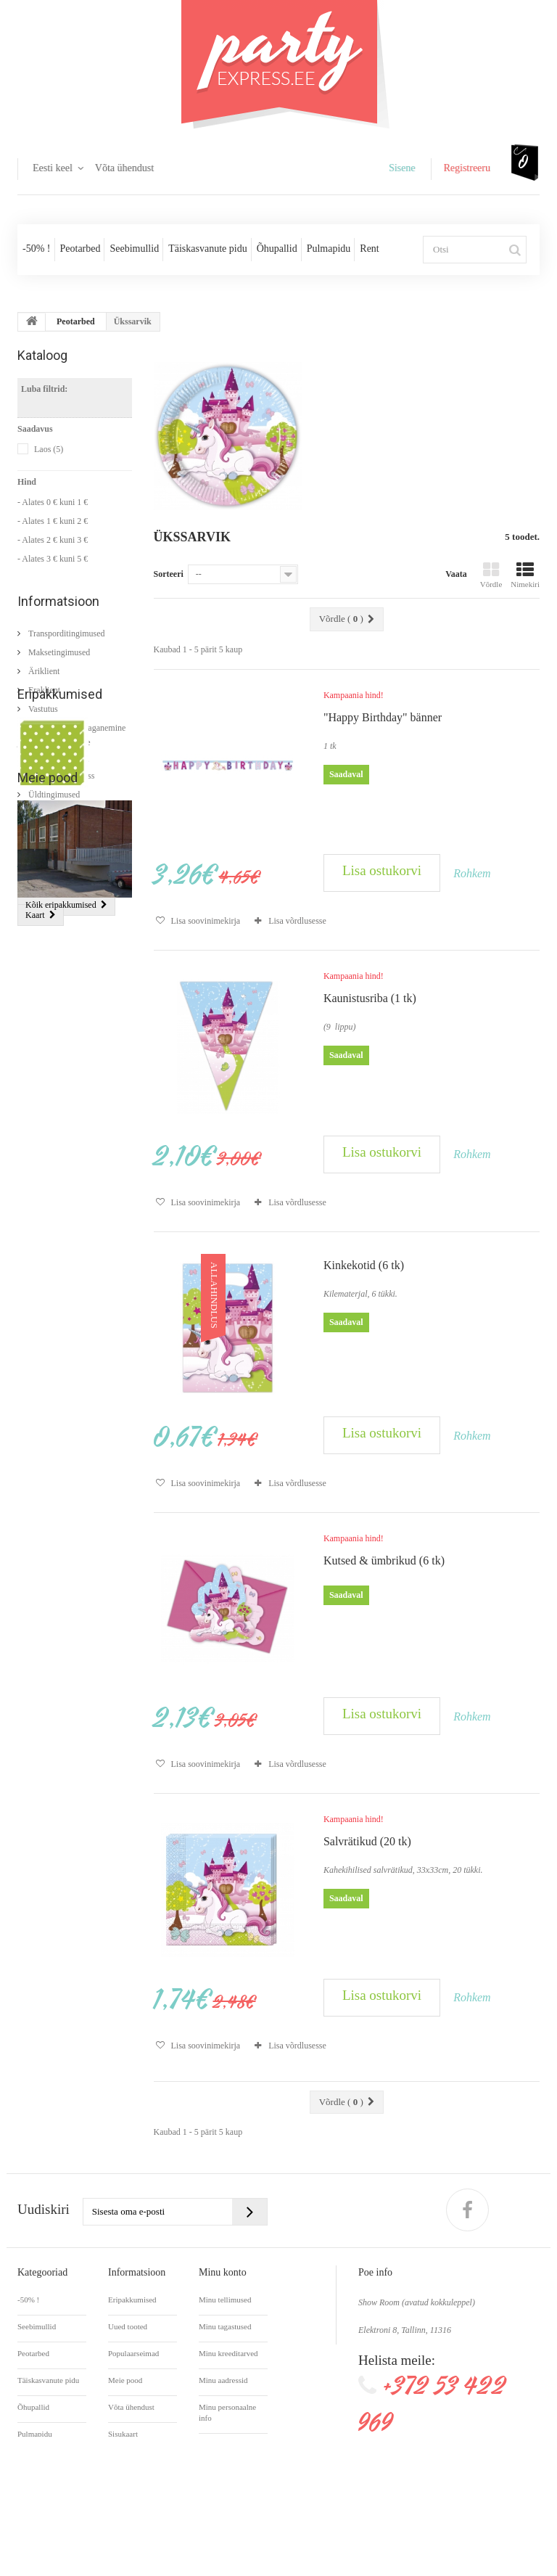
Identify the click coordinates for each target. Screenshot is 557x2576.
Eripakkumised (59, 827)
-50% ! (36, 248)
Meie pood (47, 1078)
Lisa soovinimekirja (205, 921)
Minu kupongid (223, 2444)
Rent (369, 248)
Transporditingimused (65, 628)
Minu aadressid (223, 2380)
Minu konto (223, 2272)
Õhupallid (277, 248)
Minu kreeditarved (228, 2353)
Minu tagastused (225, 2326)
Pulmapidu (329, 248)
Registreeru (466, 168)
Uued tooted (127, 2326)
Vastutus (42, 703)
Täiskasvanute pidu (207, 248)
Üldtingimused (53, 789)
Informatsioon (58, 601)
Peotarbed (80, 248)
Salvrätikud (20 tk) (52, 939)
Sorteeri (168, 574)
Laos (48, 449)
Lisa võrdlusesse (297, 921)
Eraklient (43, 684)
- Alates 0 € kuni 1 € (52, 502)
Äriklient (42, 665)
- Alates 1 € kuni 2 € (52, 521)
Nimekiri (525, 575)
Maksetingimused (58, 646)
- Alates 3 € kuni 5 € (52, 559)
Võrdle (491, 575)
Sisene (402, 168)
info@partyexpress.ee (425, 2455)
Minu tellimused (225, 2299)
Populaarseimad (133, 2353)
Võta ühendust (124, 168)
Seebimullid (134, 248)
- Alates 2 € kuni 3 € (52, 540)
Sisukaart (123, 2433)
